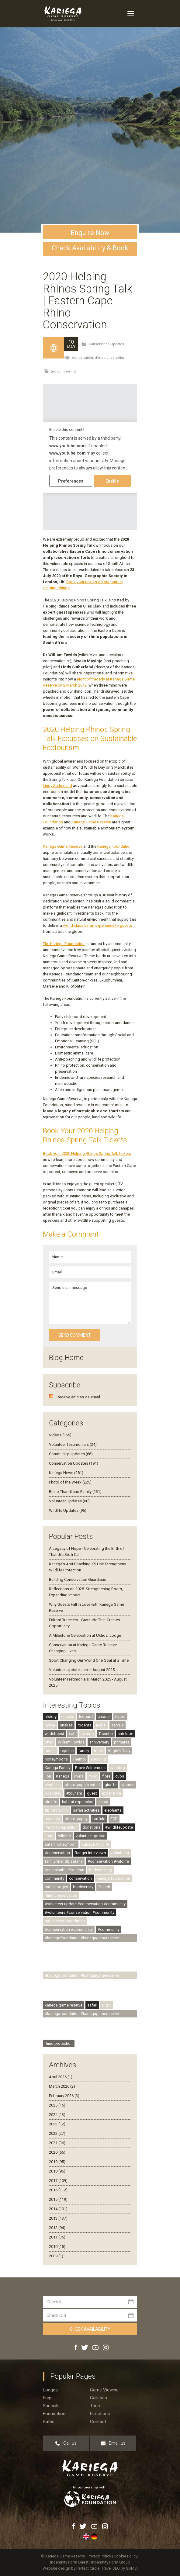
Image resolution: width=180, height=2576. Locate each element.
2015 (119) (58, 2199)
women (127, 1784)
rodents (84, 1725)
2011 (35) (57, 2237)
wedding (98, 1759)
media (50, 1750)
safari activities (86, 1810)
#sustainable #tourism (64, 1870)
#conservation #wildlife (108, 1861)
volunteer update (90, 1835)
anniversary (99, 1742)
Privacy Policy (100, 2556)
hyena (50, 1725)
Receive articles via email (78, 1397)
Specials (51, 2405)
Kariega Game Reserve (91, 822)
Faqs (48, 2398)
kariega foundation (113, 1878)
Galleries (98, 2398)
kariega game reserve (63, 2005)
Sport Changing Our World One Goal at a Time (89, 1660)
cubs (119, 1776)
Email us (113, 2443)
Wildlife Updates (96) (67, 1510)
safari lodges (56, 1887)
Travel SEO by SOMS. (119, 2568)
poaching (53, 1793)
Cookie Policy (126, 2556)
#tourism (74, 1793)
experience (111, 1793)
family (83, 1750)
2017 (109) (58, 2180)
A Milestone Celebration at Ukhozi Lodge (85, 1635)
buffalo (99, 1818)
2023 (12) (57, 2124)
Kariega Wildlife (95, 1844)
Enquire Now (90, 233)
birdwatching (100, 1870)
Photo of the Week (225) (70, 1482)
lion (48, 1776)
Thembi (79, 1759)
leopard (86, 1716)
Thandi (104, 1887)
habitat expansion (77, 1801)
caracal (104, 1716)
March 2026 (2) (62, 2086)
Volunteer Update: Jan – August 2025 (82, 1669)
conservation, (83, 358)
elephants (113, 1810)
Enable (112, 480)
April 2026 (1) (60, 2077)
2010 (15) (57, 2246)
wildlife (64, 1835)
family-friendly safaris (64, 1861)
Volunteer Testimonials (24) (73, 1444)
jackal (101, 1725)
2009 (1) (56, 2256)
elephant (52, 1784)
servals (117, 1725)
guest (92, 1793)
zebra (103, 1801)
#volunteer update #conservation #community (85, 1904)
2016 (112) (58, 2190)
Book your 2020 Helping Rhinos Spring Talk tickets (87, 1153)
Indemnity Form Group (110, 2562)
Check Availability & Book (90, 248)
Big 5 (106, 2005)
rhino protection (59, 2043)
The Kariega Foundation (64, 943)
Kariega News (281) (66, 1472)
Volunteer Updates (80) (69, 1501)
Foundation (54, 2413)
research (52, 1818)
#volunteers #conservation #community (79, 1912)
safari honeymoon (61, 1844)
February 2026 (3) (64, 2095)
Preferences (70, 480)
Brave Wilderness (90, 1767)
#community (108, 1929)
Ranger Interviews (90, 1853)
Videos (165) (60, 1435)
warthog (117, 1767)
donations (91, 1827)
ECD (114, 1818)
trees (98, 1750)
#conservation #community (69, 1929)
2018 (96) (57, 2171)
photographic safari (82, 1784)
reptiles (67, 1750)
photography (76, 1818)
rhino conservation (110, 358)
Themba (106, 1733)
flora (106, 1776)
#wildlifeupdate (119, 1827)
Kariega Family (57, 1767)
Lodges (50, 2390)
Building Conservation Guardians (77, 1579)
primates (122, 1742)
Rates (48, 2421)
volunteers (120, 1853)
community (54, 1878)
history (51, 1716)
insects (67, 1716)
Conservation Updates (106, 344)
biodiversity (83, 1887)
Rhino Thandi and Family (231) (75, 1491)
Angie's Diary (119, 1750)
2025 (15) (57, 2105)
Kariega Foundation (114, 846)
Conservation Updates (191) (73, 1463)
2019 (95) (57, 2161)
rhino (92, 1776)
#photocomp (56, 1810)
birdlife (51, 1801)
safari (92, 2005)
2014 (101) (58, 2209)
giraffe (110, 1784)
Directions (100, 2413)
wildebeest (54, 1733)
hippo (120, 1716)
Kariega (62, 1776)
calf (72, 1733)
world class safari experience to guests (97, 925)
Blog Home (66, 1357)
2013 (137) (58, 2218)
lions (49, 1835)
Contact (98, 2421)
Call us (66, 2443)
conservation (80, 1878)
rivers (79, 1776)
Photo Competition (61, 1827)
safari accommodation (65, 1921)
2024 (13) (57, 2114)
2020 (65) (57, 2152)
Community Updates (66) (71, 1454)
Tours (96, 2405)
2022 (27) (57, 2133)
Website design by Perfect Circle (71, 2568)
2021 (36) (57, 2143)
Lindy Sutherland (57, 785)
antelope (125, 1733)
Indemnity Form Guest (69, 2562)
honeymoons (56, 1759)
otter (49, 1742)
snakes (66, 1725)
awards (87, 1733)
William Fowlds (71, 1742)
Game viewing (104, 2390)
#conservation (57, 1853)
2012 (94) (57, 2227)
